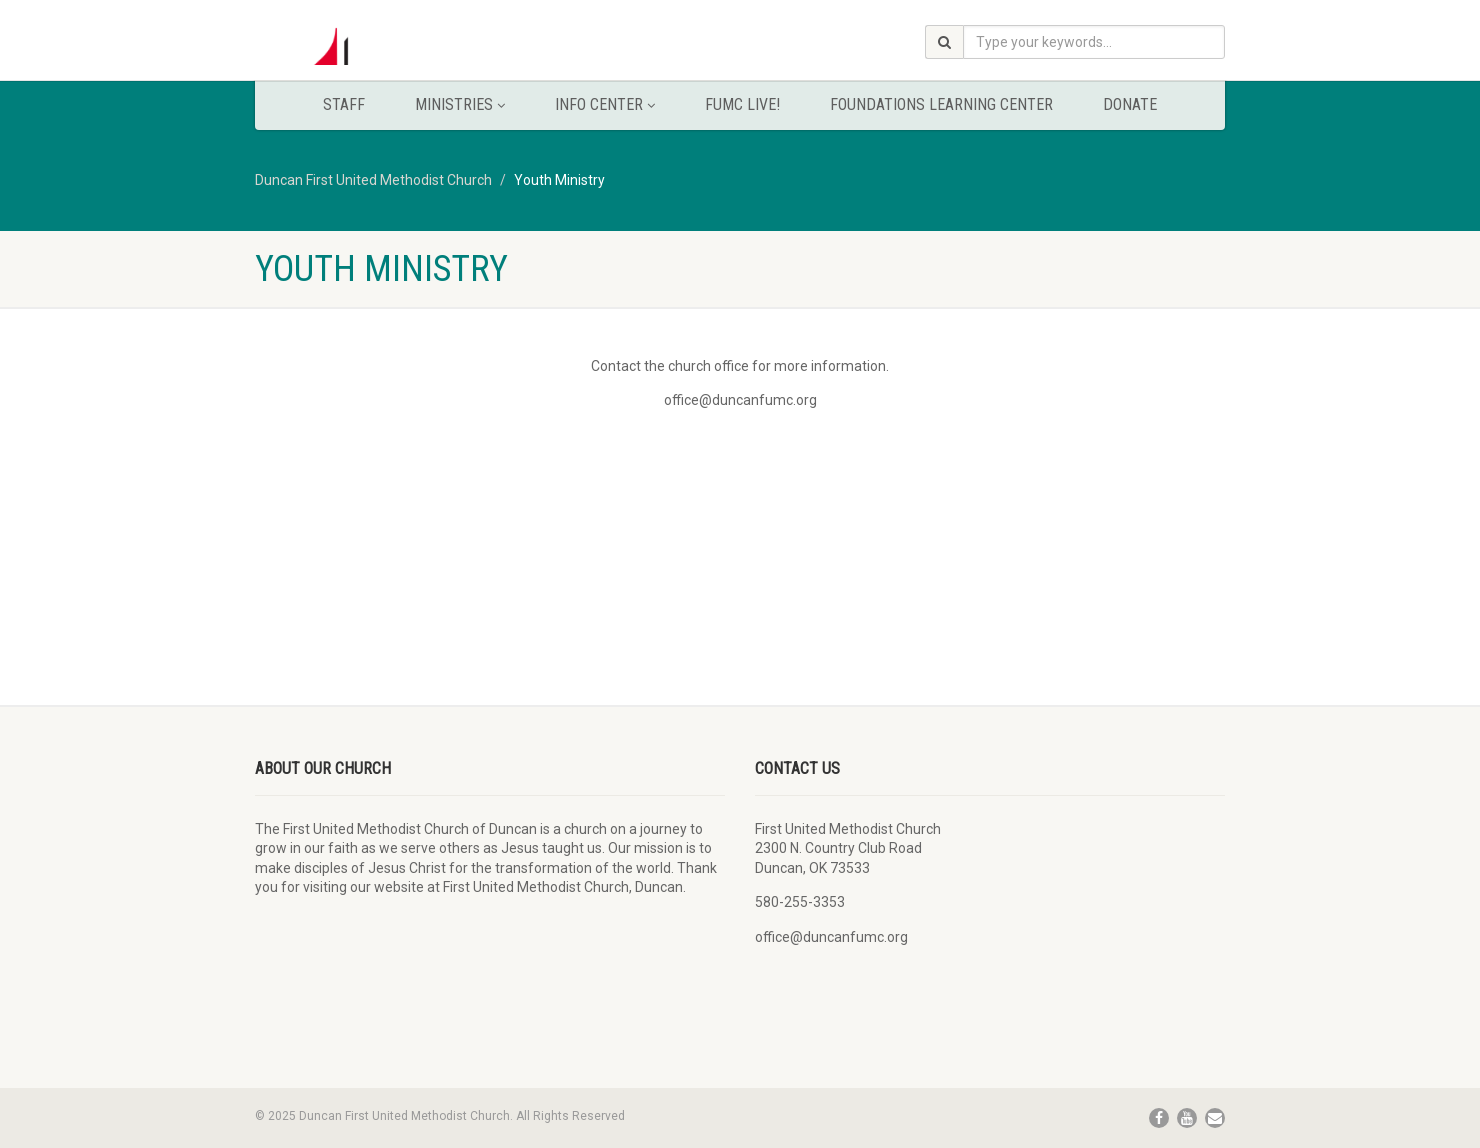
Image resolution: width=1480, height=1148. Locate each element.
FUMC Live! (742, 104)
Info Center (605, 104)
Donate (1130, 104)
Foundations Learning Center (941, 104)
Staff (344, 104)
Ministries (460, 104)
